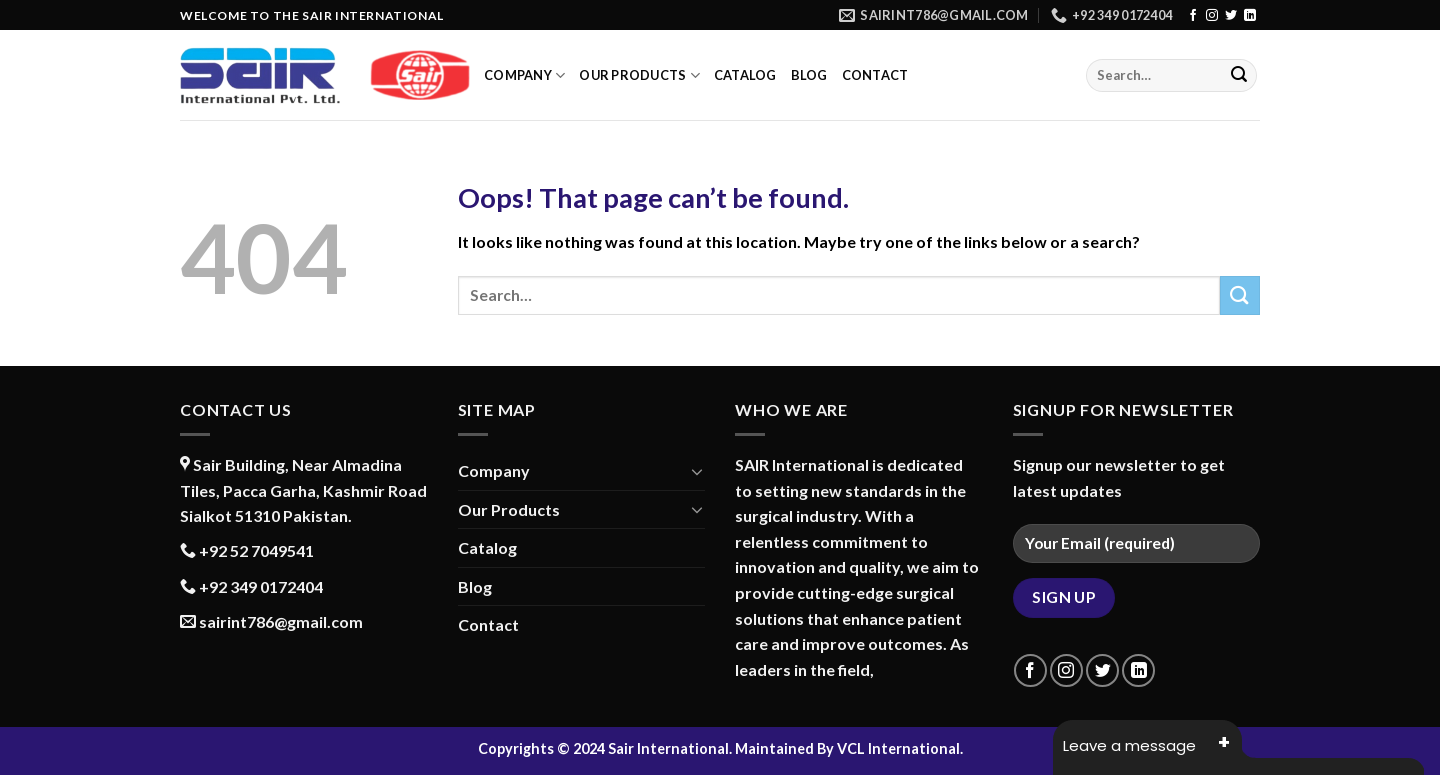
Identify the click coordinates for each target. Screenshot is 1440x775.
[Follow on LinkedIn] (1250, 16)
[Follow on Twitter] (1231, 16)
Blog (809, 75)
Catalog (745, 75)
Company (524, 75)
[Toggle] (697, 471)
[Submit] (1239, 76)
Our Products (639, 75)
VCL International (898, 748)
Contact (875, 75)
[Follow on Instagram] (1212, 16)
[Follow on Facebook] (1193, 16)
